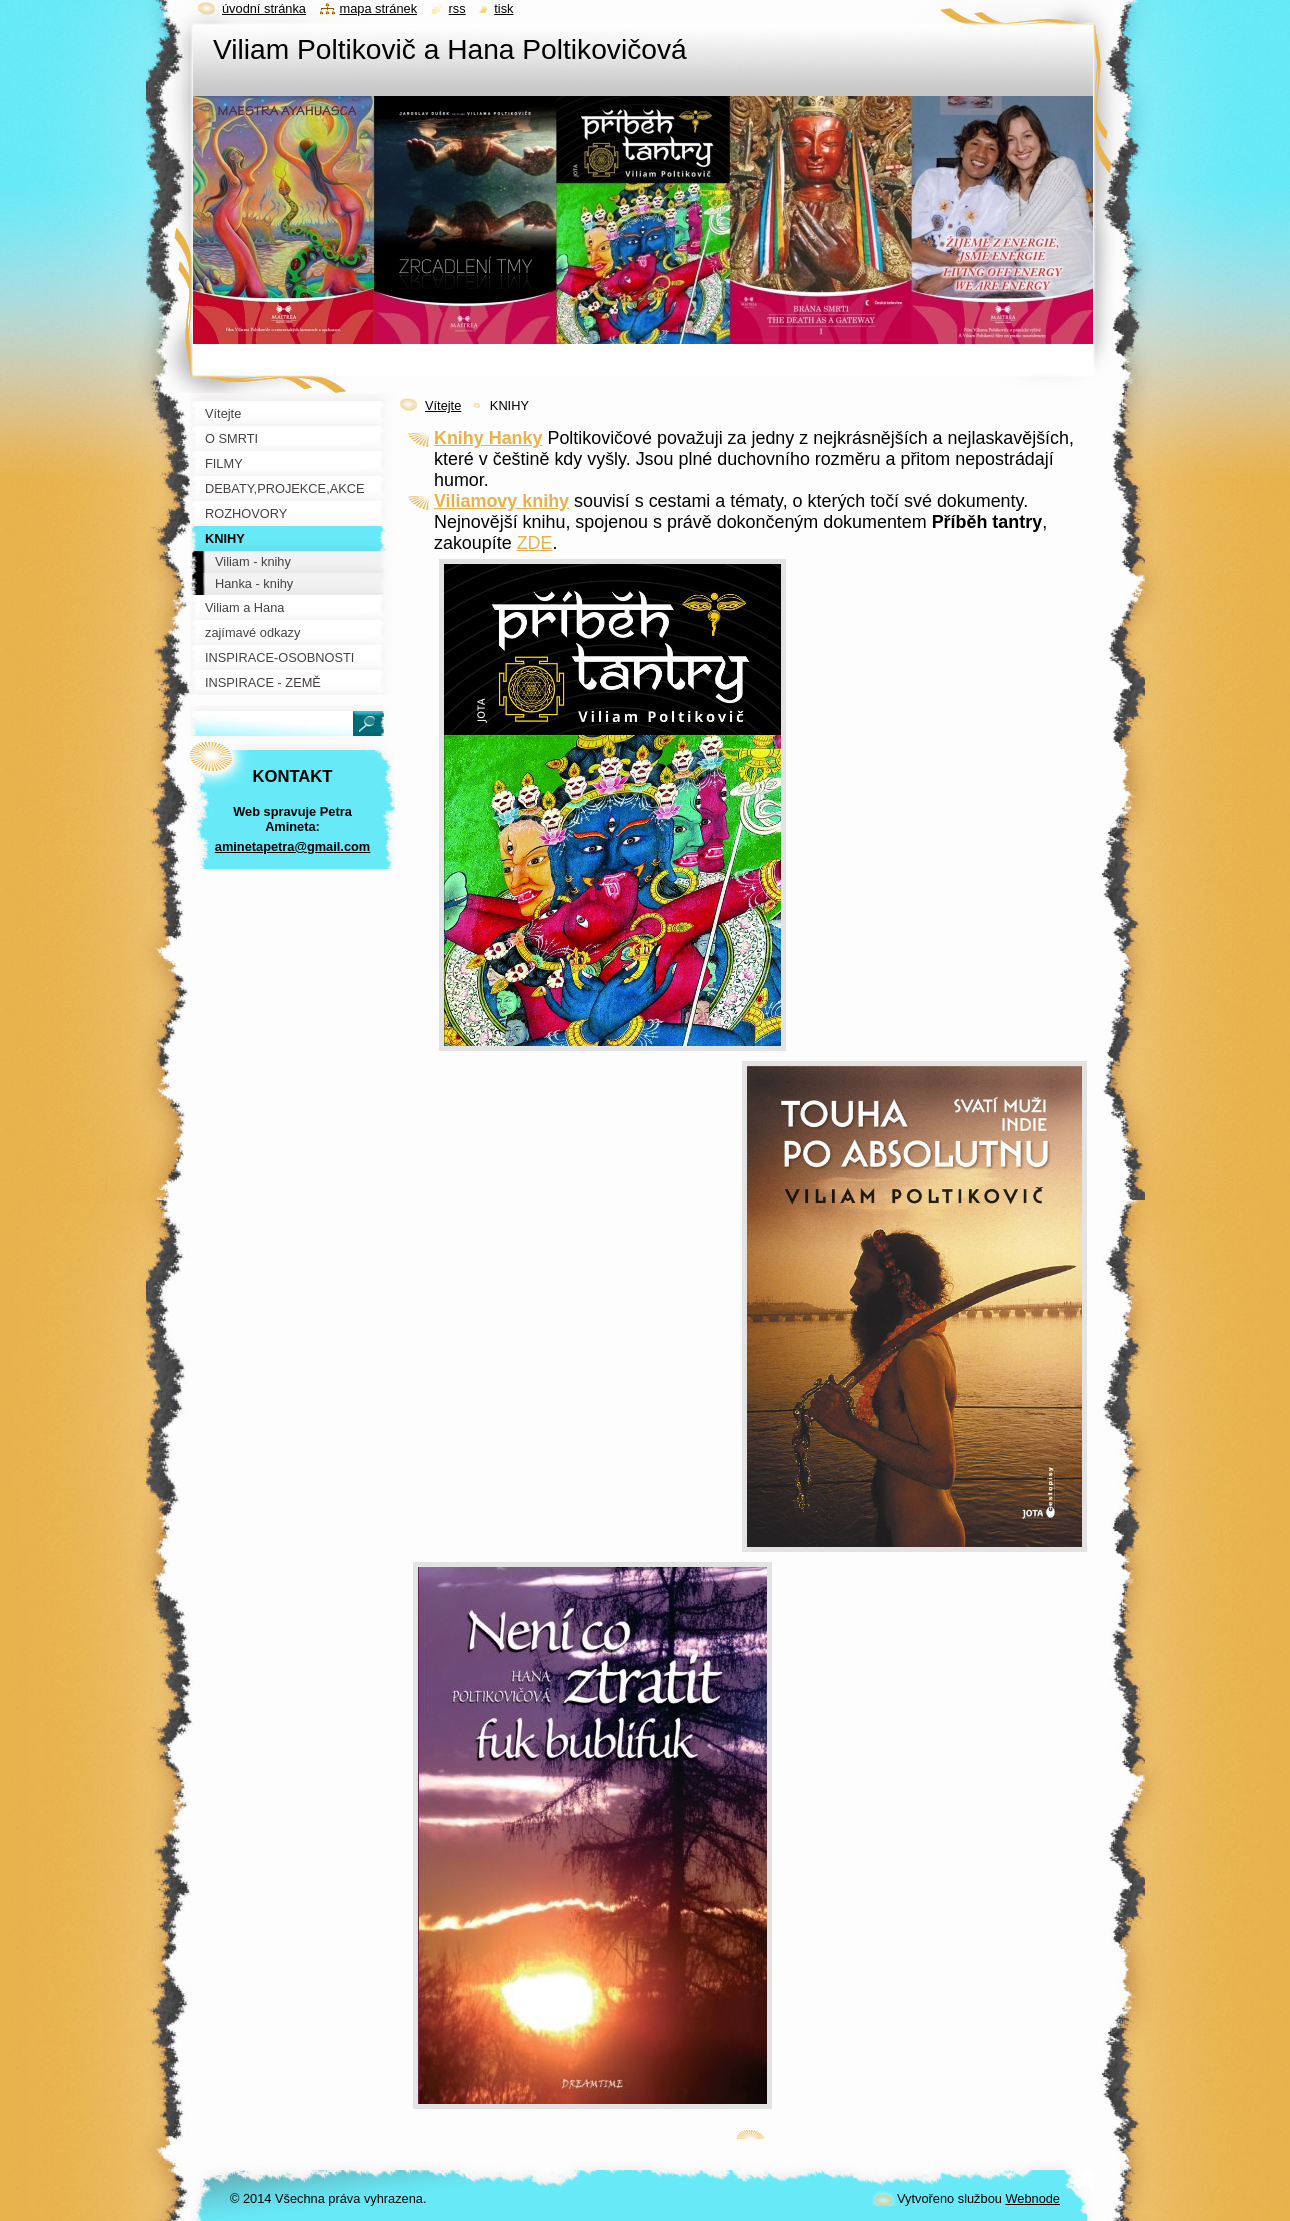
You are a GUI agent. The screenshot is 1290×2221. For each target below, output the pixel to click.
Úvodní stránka (264, 8)
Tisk (503, 8)
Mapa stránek (379, 8)
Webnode (1032, 2198)
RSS (457, 8)
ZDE (535, 543)
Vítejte (443, 405)
